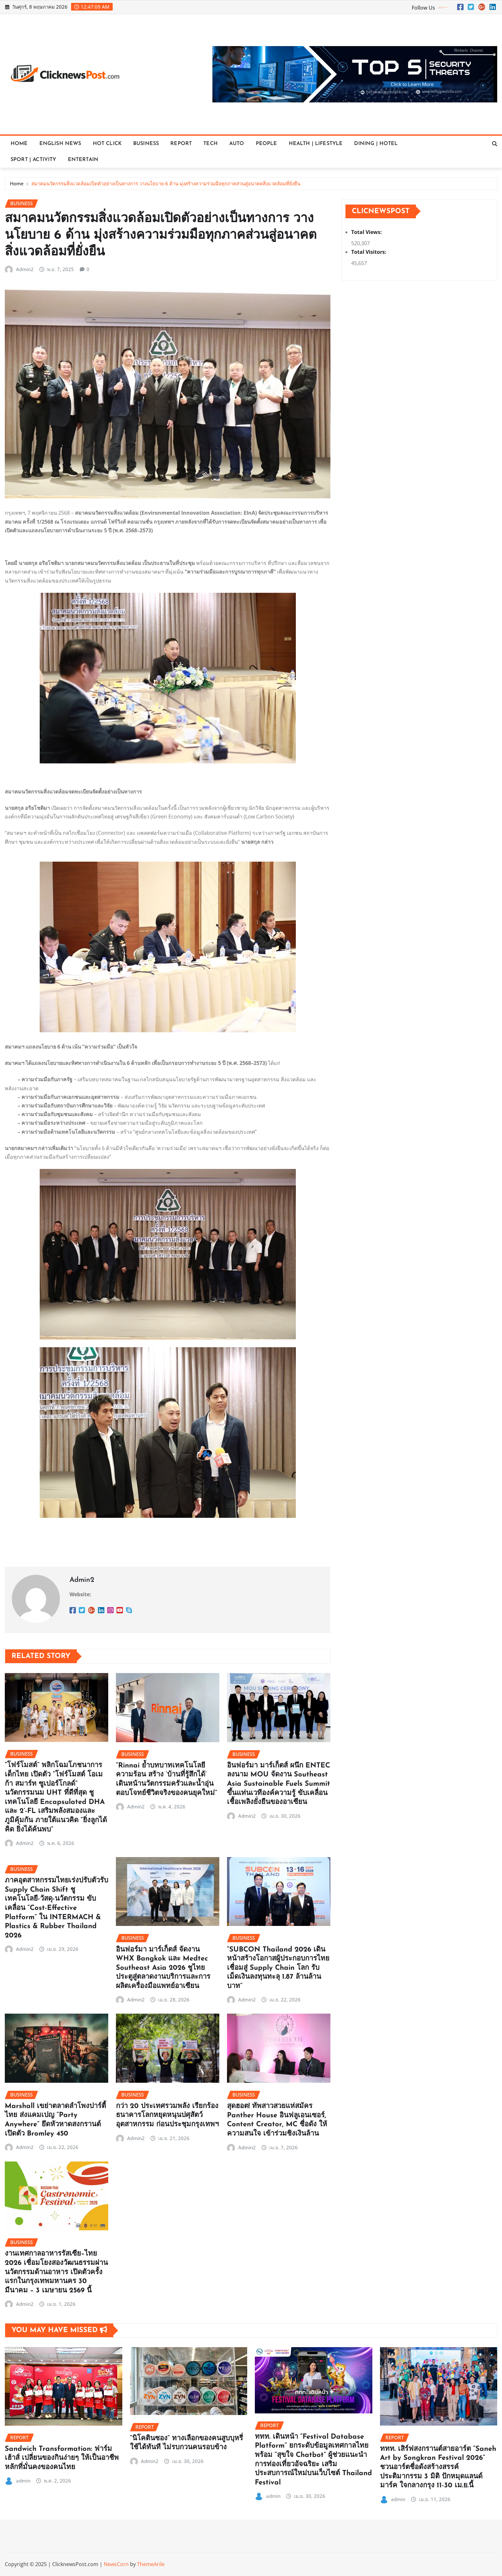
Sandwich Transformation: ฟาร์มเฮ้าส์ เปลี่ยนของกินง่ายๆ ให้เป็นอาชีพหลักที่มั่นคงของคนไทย (62, 2458)
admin (23, 2480)
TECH (210, 143)
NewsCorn (116, 2564)
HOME (19, 143)
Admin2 (25, 269)
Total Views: (367, 232)
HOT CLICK (107, 143)
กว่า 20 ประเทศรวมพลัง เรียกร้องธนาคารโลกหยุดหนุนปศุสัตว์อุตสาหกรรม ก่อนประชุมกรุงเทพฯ (167, 2115)
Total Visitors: (369, 251)
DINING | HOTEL (376, 143)
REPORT (181, 143)
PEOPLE (266, 143)
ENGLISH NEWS (60, 143)
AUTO (236, 143)
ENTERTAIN (83, 159)
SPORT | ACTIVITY (33, 159)
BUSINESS (146, 143)
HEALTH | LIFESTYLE (316, 143)
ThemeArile (151, 2564)
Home (17, 183)
